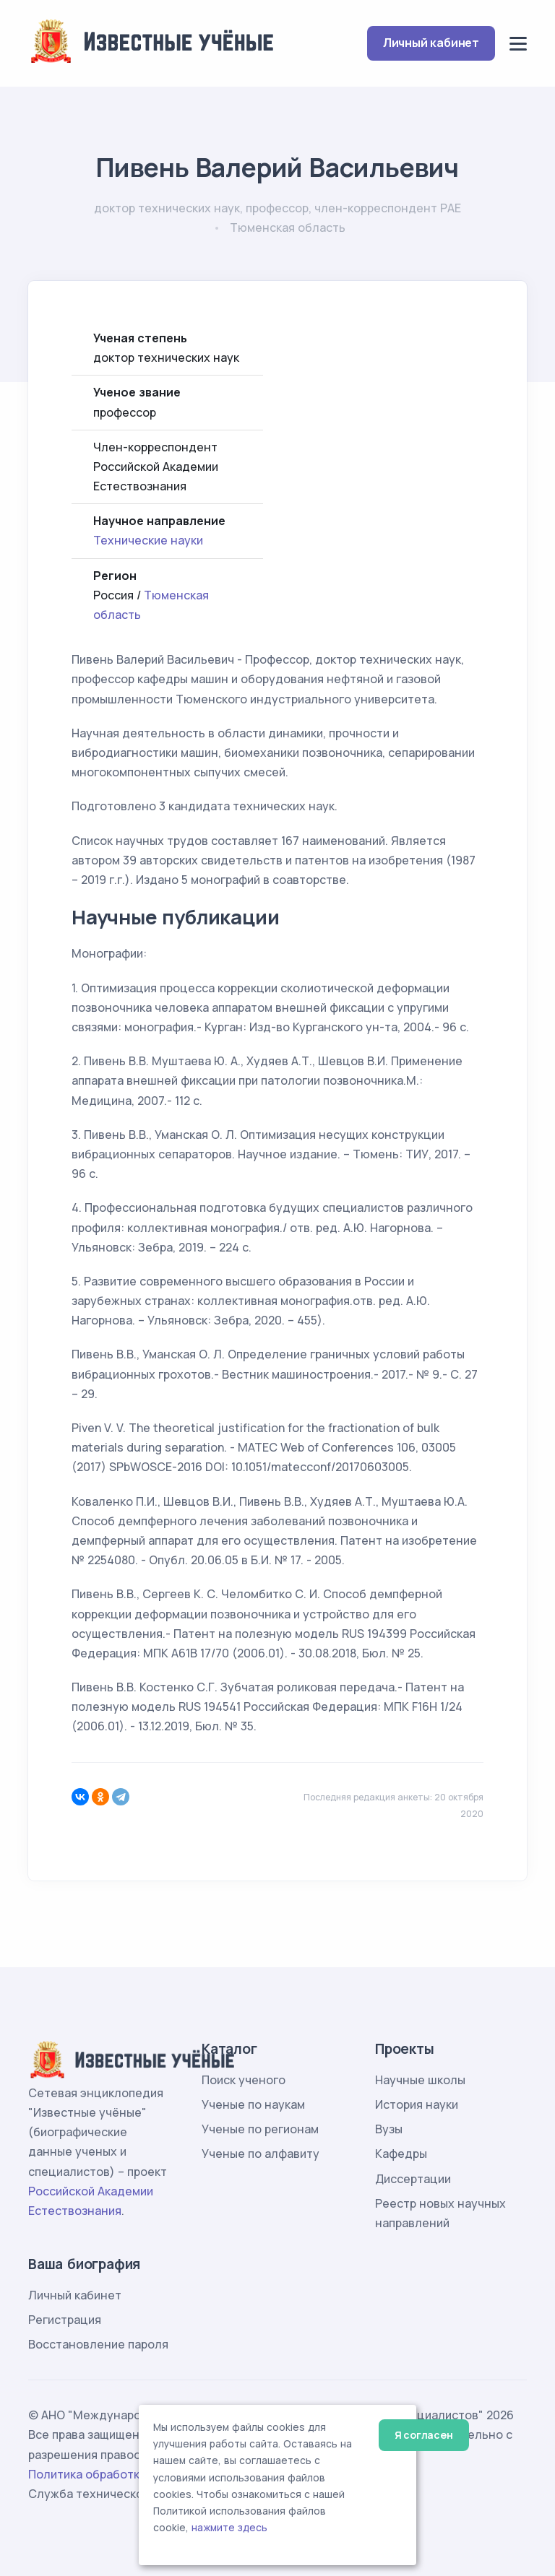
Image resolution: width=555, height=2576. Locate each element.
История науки (416, 2104)
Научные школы (420, 2080)
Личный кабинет (431, 43)
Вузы (389, 2129)
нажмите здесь (229, 2527)
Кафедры (401, 2153)
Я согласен (424, 2435)
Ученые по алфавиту (260, 2153)
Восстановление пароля (98, 2344)
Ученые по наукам (253, 2104)
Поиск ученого (243, 2080)
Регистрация (64, 2320)
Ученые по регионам (260, 2129)
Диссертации (413, 2179)
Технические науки (148, 540)
